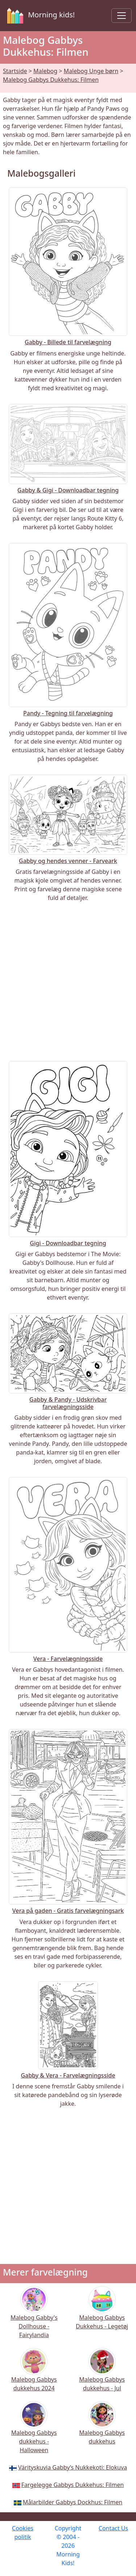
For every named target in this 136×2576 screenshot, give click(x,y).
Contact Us (113, 2528)
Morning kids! (39, 15)
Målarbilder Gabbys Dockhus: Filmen (73, 2502)
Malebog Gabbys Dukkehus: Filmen (51, 80)
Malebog (45, 71)
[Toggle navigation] (121, 15)
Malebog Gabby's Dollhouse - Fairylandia (34, 2317)
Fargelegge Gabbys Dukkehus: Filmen (72, 2485)
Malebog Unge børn (91, 71)
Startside (15, 71)
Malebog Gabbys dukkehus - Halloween (34, 2432)
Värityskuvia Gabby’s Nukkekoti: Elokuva (72, 2467)
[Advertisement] (68, 981)
